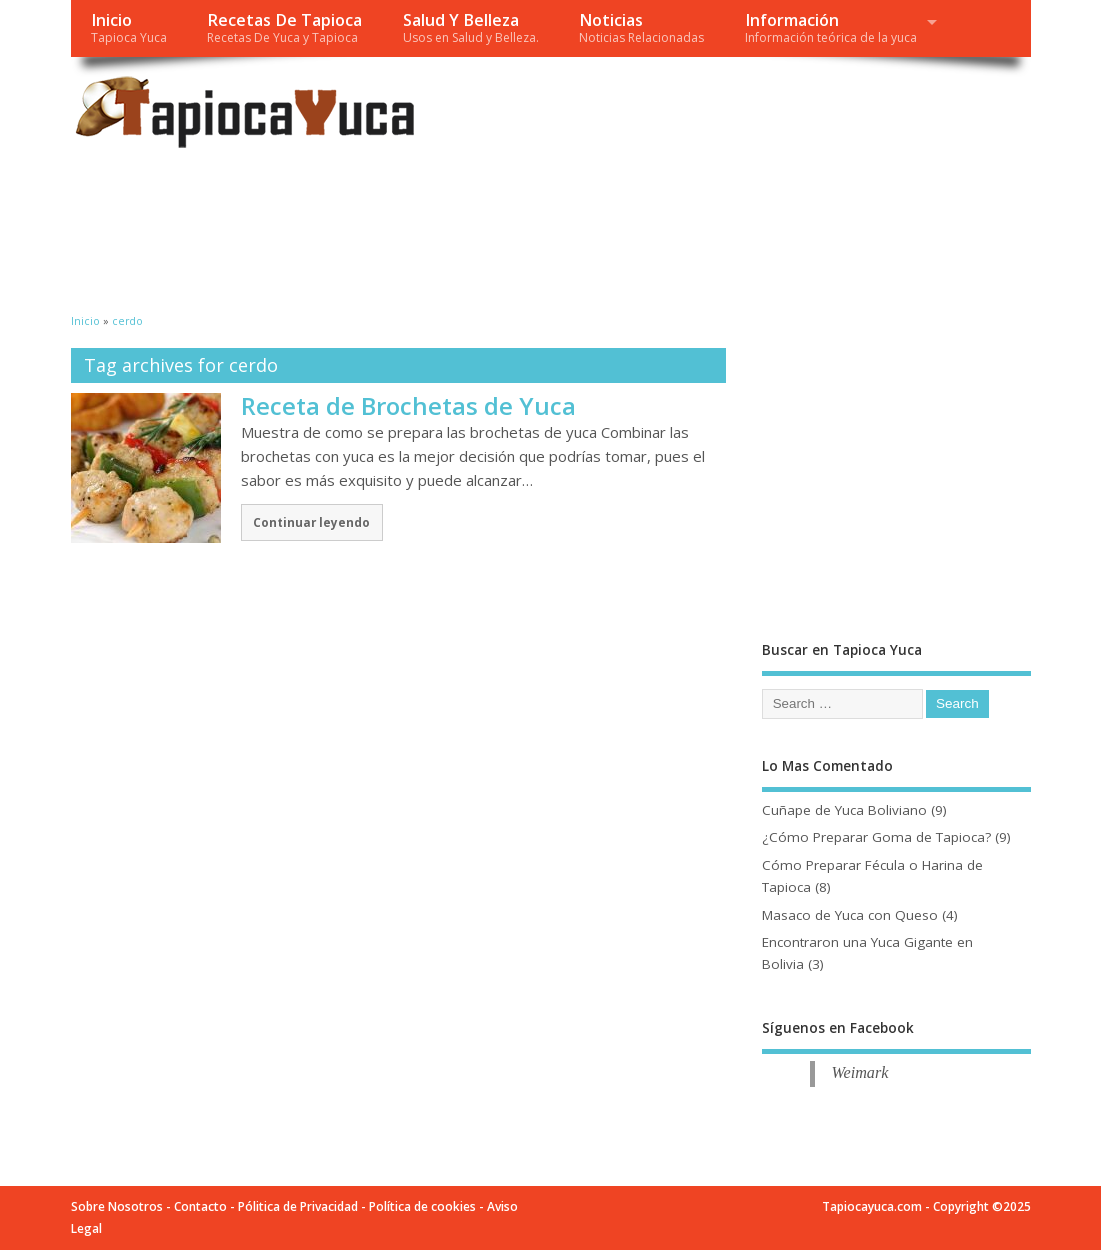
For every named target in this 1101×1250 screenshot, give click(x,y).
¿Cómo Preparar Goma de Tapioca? (876, 837)
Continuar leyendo (311, 522)
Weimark (859, 1073)
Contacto (200, 1206)
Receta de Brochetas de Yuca (408, 405)
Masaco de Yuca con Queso (850, 915)
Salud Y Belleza (471, 27)
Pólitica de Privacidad (298, 1206)
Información (831, 27)
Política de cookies (422, 1206)
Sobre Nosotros (117, 1206)
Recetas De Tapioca (284, 27)
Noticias (641, 27)
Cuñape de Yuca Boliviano (844, 810)
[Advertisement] (435, 228)
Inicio (129, 27)
